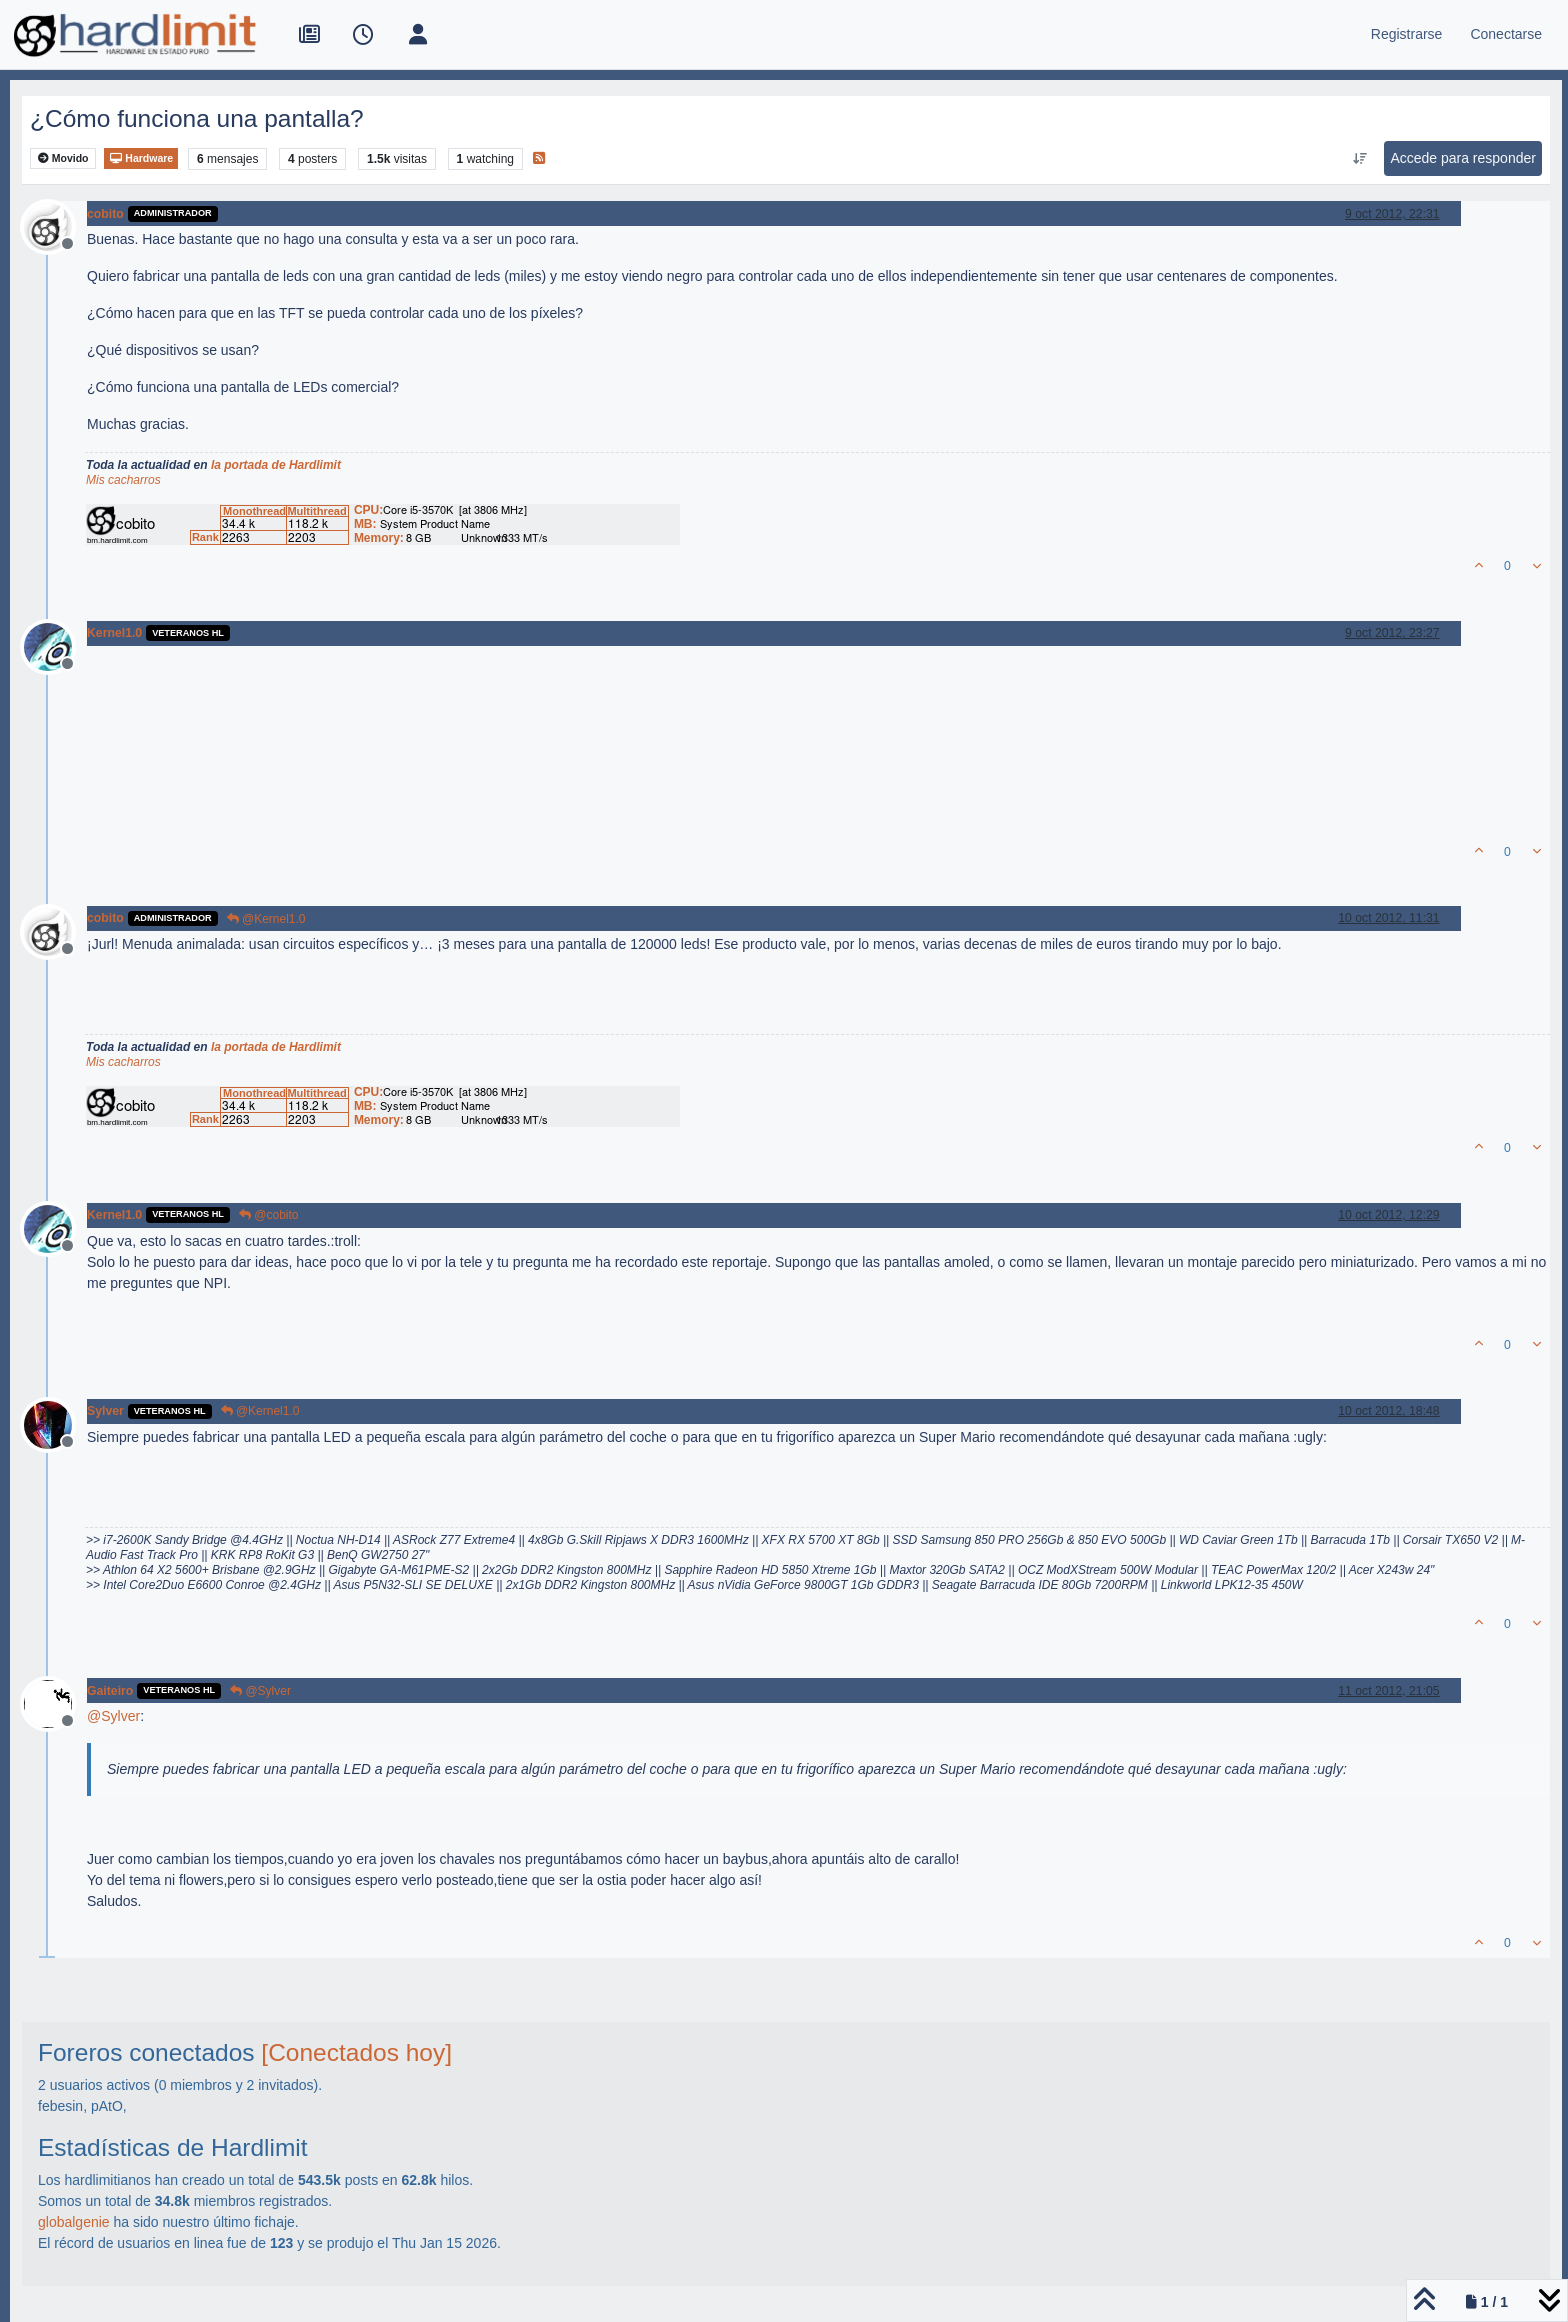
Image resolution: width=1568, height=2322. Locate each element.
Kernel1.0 (114, 633)
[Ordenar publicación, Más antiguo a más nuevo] (1359, 159)
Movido (63, 158)
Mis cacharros (123, 480)
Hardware (141, 158)
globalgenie (74, 2222)
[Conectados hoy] (356, 2052)
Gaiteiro (110, 1691)
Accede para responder (1463, 158)
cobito (105, 214)
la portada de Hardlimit (276, 465)
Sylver (105, 1411)
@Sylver (260, 1691)
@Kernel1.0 (266, 919)
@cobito (269, 1215)
